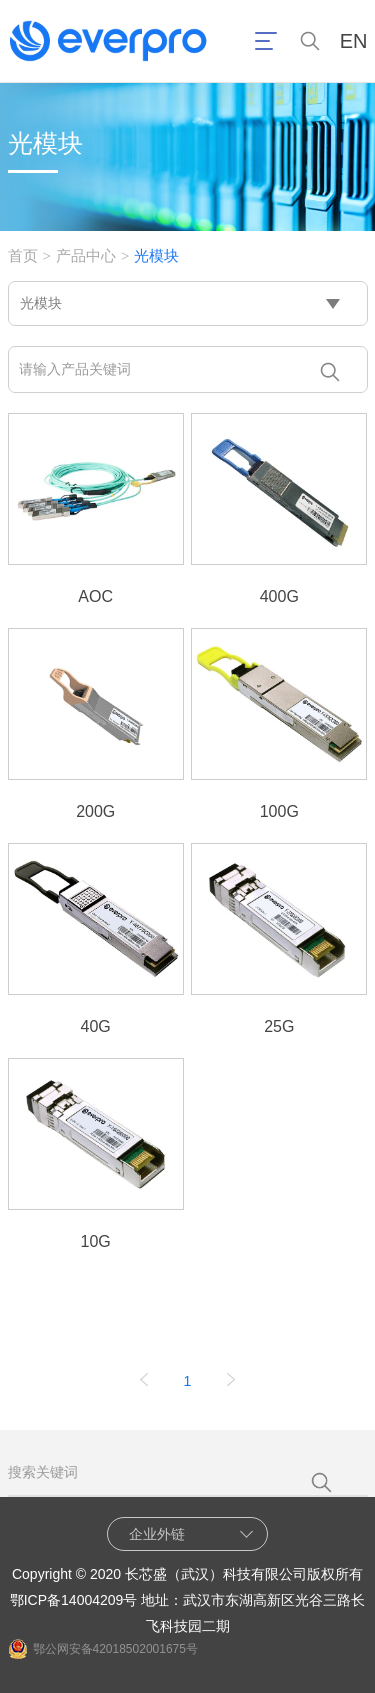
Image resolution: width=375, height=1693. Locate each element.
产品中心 (86, 255)
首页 (23, 255)
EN (354, 41)
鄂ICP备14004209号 (74, 1600)
